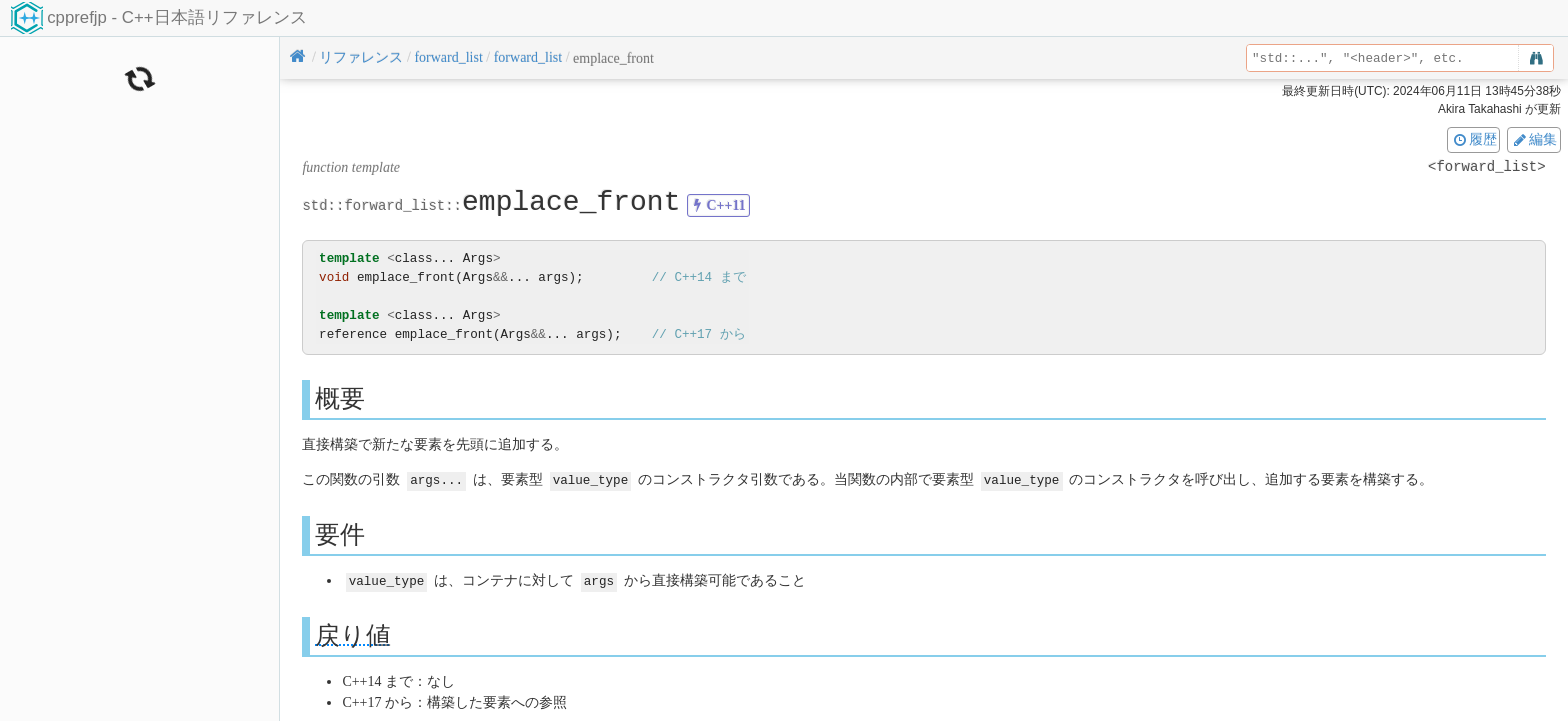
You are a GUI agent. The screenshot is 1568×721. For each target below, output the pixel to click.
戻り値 (353, 633)
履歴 (1474, 139)
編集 (1534, 139)
